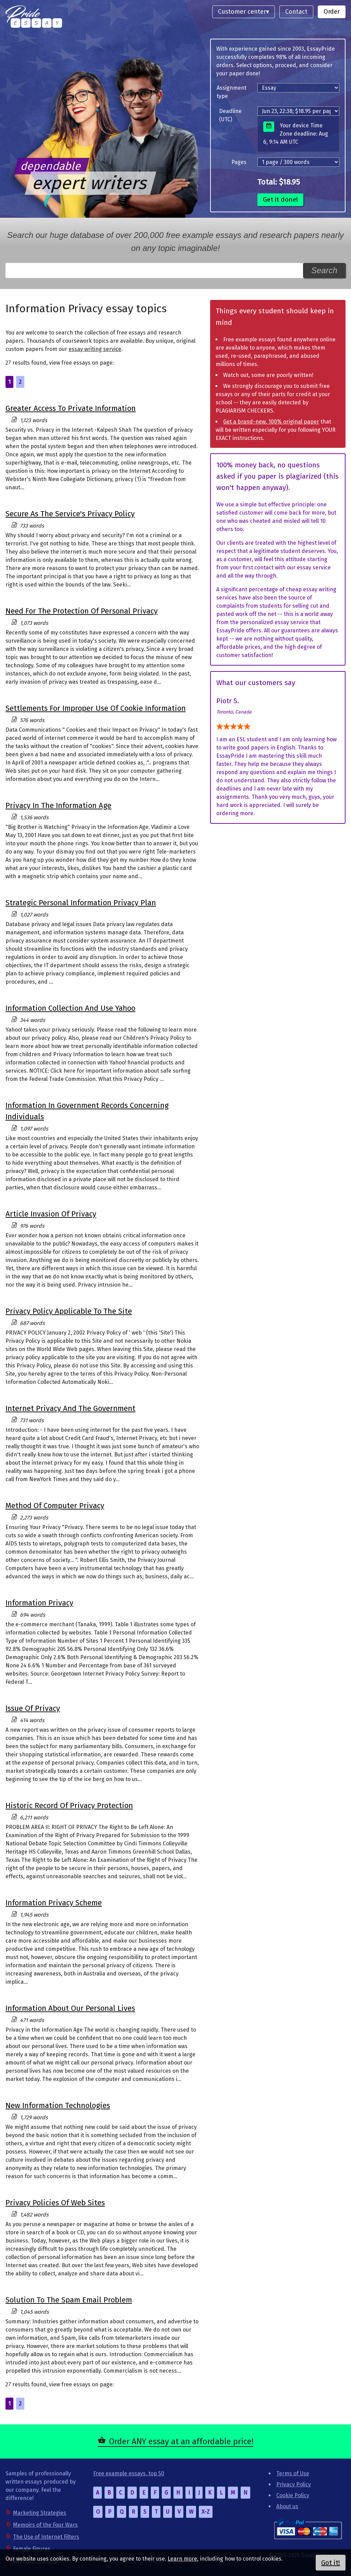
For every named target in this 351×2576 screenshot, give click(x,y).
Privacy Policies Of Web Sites (55, 2202)
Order (332, 11)
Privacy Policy (293, 2484)
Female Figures (31, 2549)
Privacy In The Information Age (58, 805)
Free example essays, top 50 (128, 2473)
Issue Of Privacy (32, 1708)
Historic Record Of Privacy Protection (69, 1805)
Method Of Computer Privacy (54, 1505)
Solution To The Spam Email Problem (68, 2299)
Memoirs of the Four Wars (45, 2525)
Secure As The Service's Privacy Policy (70, 513)
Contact (296, 11)
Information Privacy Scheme (53, 1902)
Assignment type (231, 92)
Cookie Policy (292, 2495)
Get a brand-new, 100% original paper (271, 421)
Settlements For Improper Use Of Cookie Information (95, 708)
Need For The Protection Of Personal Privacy (81, 611)
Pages (238, 162)
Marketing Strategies (39, 2513)
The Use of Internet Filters (46, 2537)
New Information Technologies (57, 2105)
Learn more (182, 2558)
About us (287, 2506)
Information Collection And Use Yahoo (70, 1008)
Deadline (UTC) (230, 115)
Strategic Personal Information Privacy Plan (80, 902)
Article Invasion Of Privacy (50, 1213)
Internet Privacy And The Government (70, 1408)
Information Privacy (39, 1602)
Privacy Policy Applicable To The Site (68, 1311)
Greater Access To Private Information (70, 408)
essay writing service (95, 349)
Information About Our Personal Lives (70, 2008)
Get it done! (280, 199)
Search (324, 270)
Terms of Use (292, 2473)
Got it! (330, 2563)
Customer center (242, 11)
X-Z (206, 2512)
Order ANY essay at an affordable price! (181, 2441)
